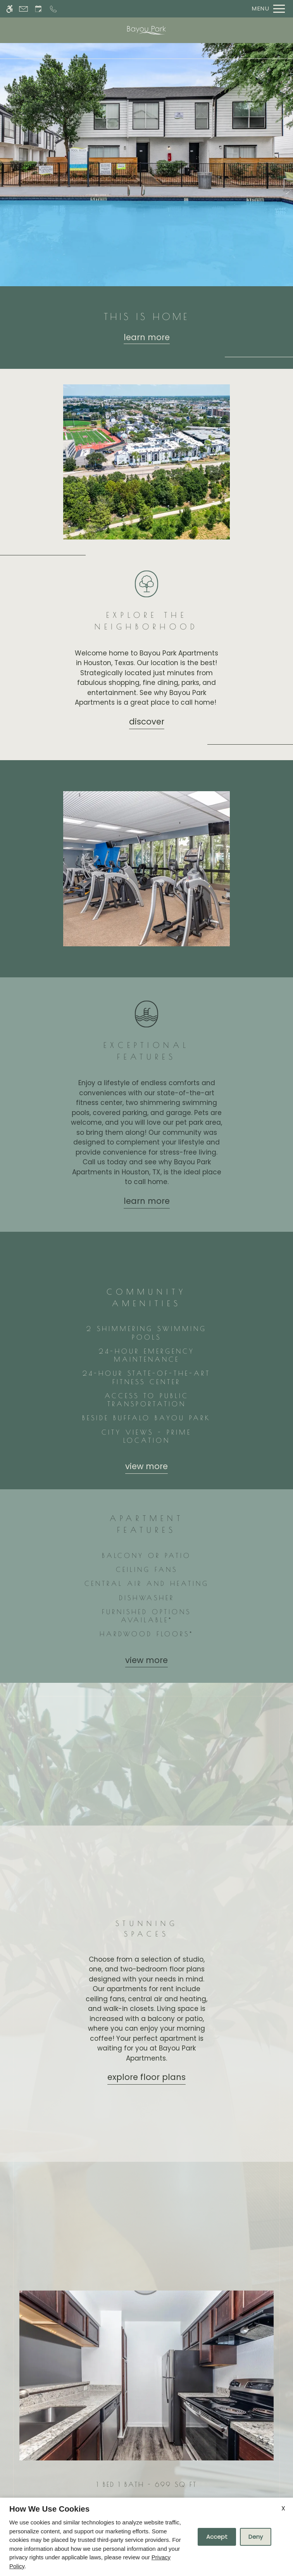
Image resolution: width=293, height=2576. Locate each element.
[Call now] (53, 9)
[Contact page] (23, 9)
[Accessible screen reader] (9, 9)
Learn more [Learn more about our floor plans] (147, 337)
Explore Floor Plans (146, 2077)
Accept (217, 2537)
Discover (146, 721)
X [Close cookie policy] (283, 2508)
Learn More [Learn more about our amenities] (147, 1201)
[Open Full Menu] (266, 9)
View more (146, 1466)
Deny (255, 2537)
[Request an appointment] (38, 9)
